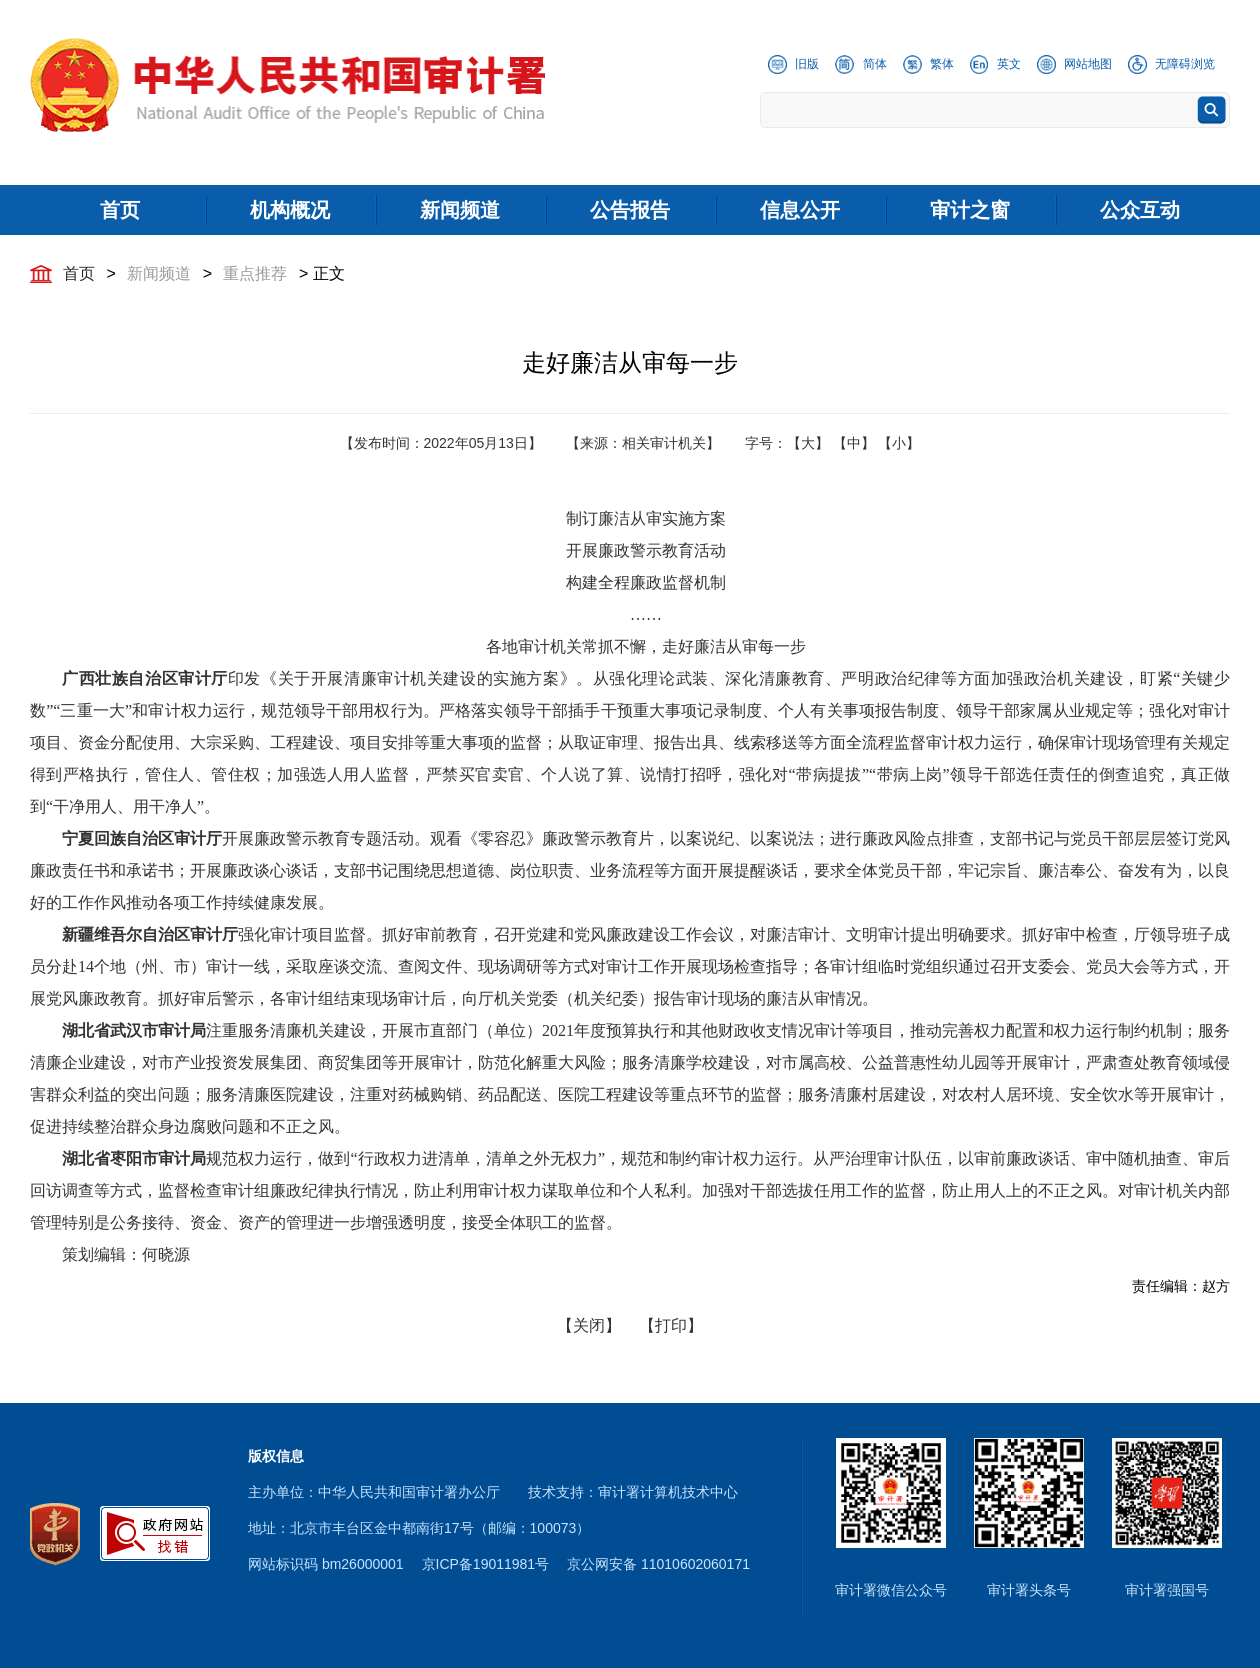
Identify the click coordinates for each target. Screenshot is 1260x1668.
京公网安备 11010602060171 (658, 1564)
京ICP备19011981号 (486, 1564)
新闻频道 (159, 273)
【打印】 (671, 1325)
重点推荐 (255, 273)
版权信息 (276, 1456)
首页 (79, 273)
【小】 (899, 443)
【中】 (854, 443)
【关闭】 (589, 1325)
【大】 (808, 443)
